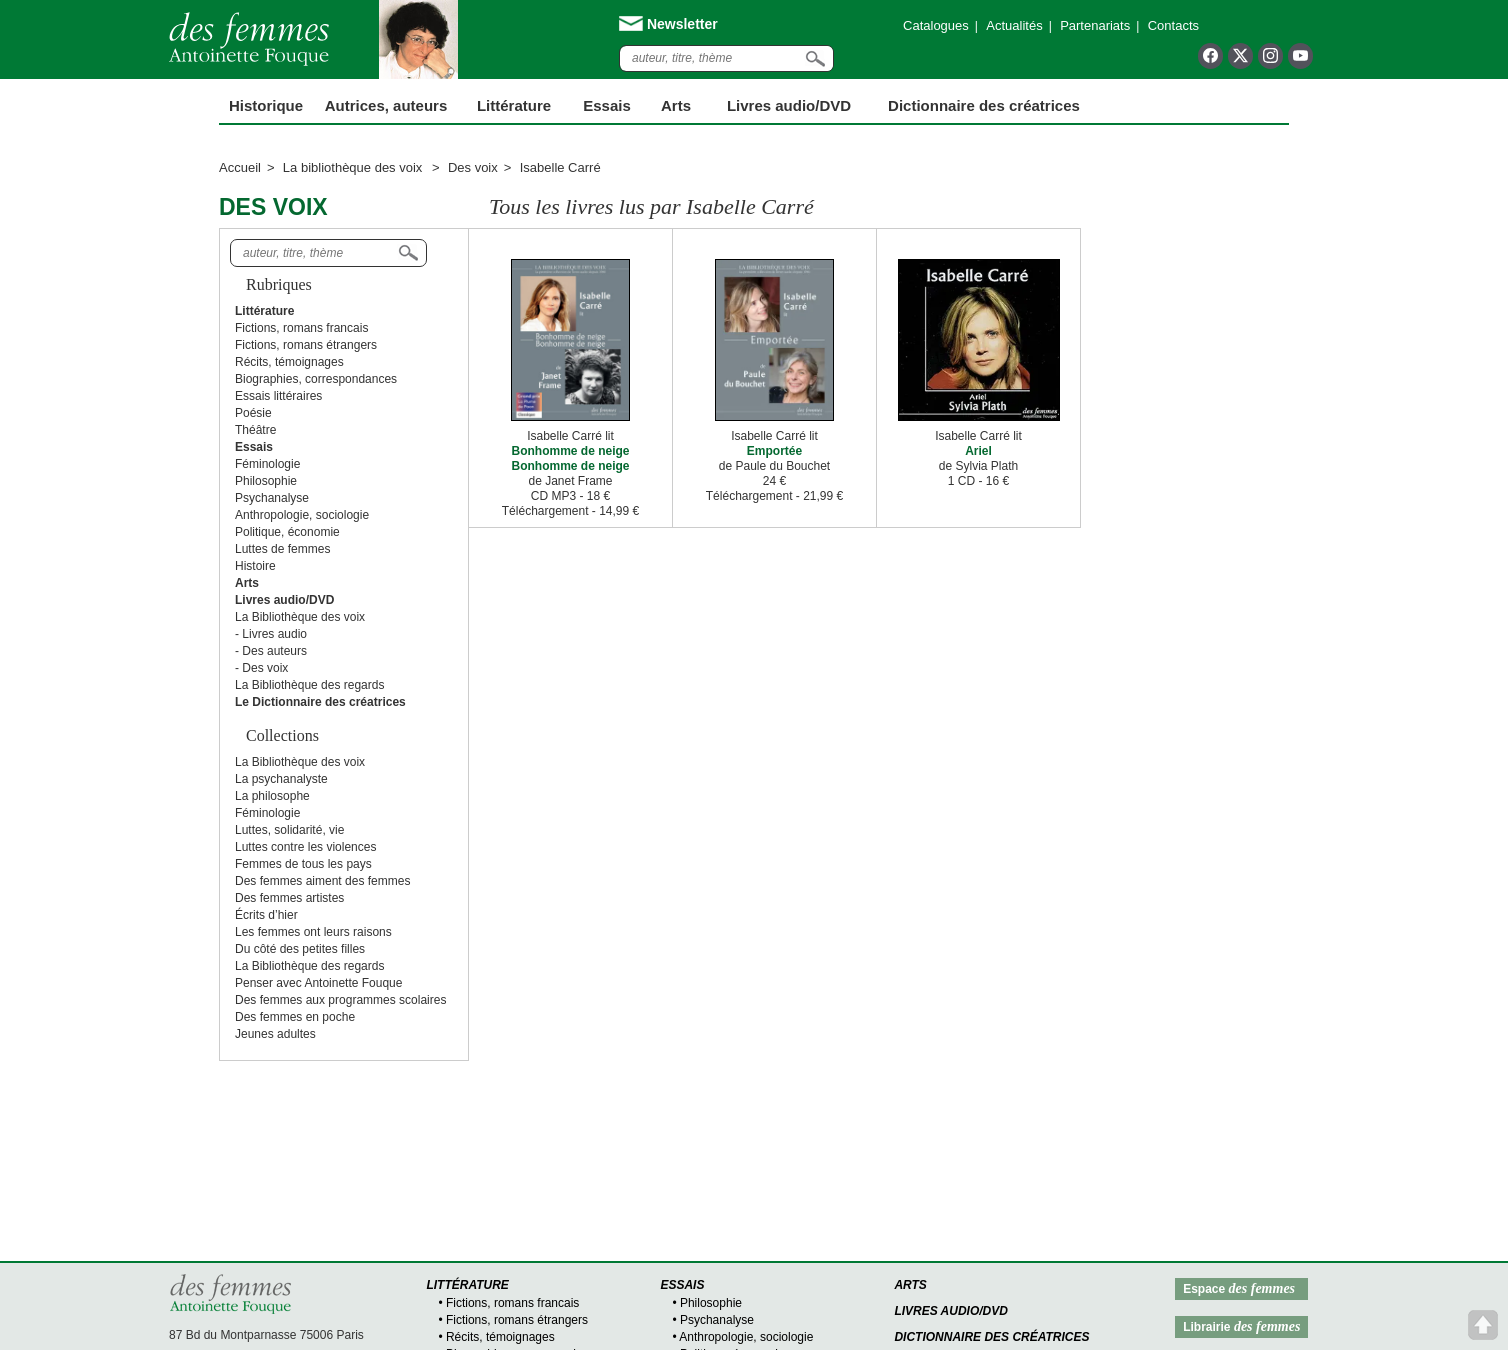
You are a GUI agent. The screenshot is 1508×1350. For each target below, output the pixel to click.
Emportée (774, 451)
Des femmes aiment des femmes (322, 881)
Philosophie (266, 481)
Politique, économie (287, 532)
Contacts (1173, 25)
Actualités (1014, 25)
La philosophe (272, 796)
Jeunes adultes (275, 1034)
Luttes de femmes (282, 549)
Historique (266, 105)
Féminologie (267, 464)
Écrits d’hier (266, 915)
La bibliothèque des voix (354, 167)
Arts (676, 105)
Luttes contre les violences (305, 847)
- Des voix (261, 668)
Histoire (255, 566)
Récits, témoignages (289, 362)
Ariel (978, 451)
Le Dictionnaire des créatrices (320, 702)
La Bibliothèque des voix (300, 617)
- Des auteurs (271, 651)
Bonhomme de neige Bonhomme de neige (570, 458)
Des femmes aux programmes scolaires (340, 1000)
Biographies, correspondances (316, 379)
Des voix (473, 167)
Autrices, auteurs (386, 105)
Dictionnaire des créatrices (984, 105)
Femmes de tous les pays (303, 864)
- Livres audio (271, 634)
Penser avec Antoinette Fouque (318, 983)
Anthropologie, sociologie (302, 515)
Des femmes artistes (289, 898)
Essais (607, 105)
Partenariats (1095, 25)
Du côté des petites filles (300, 949)
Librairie (1241, 1326)
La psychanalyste (281, 779)
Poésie (253, 413)
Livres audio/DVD (951, 1311)
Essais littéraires (278, 396)
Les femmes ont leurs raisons (313, 932)
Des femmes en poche (295, 1017)
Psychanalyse (272, 498)
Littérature (514, 105)
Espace (1239, 1288)
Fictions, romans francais (301, 328)
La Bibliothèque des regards (309, 685)
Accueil (240, 167)
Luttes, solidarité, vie (289, 830)
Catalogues (936, 25)
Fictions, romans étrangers (306, 345)
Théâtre (255, 430)
